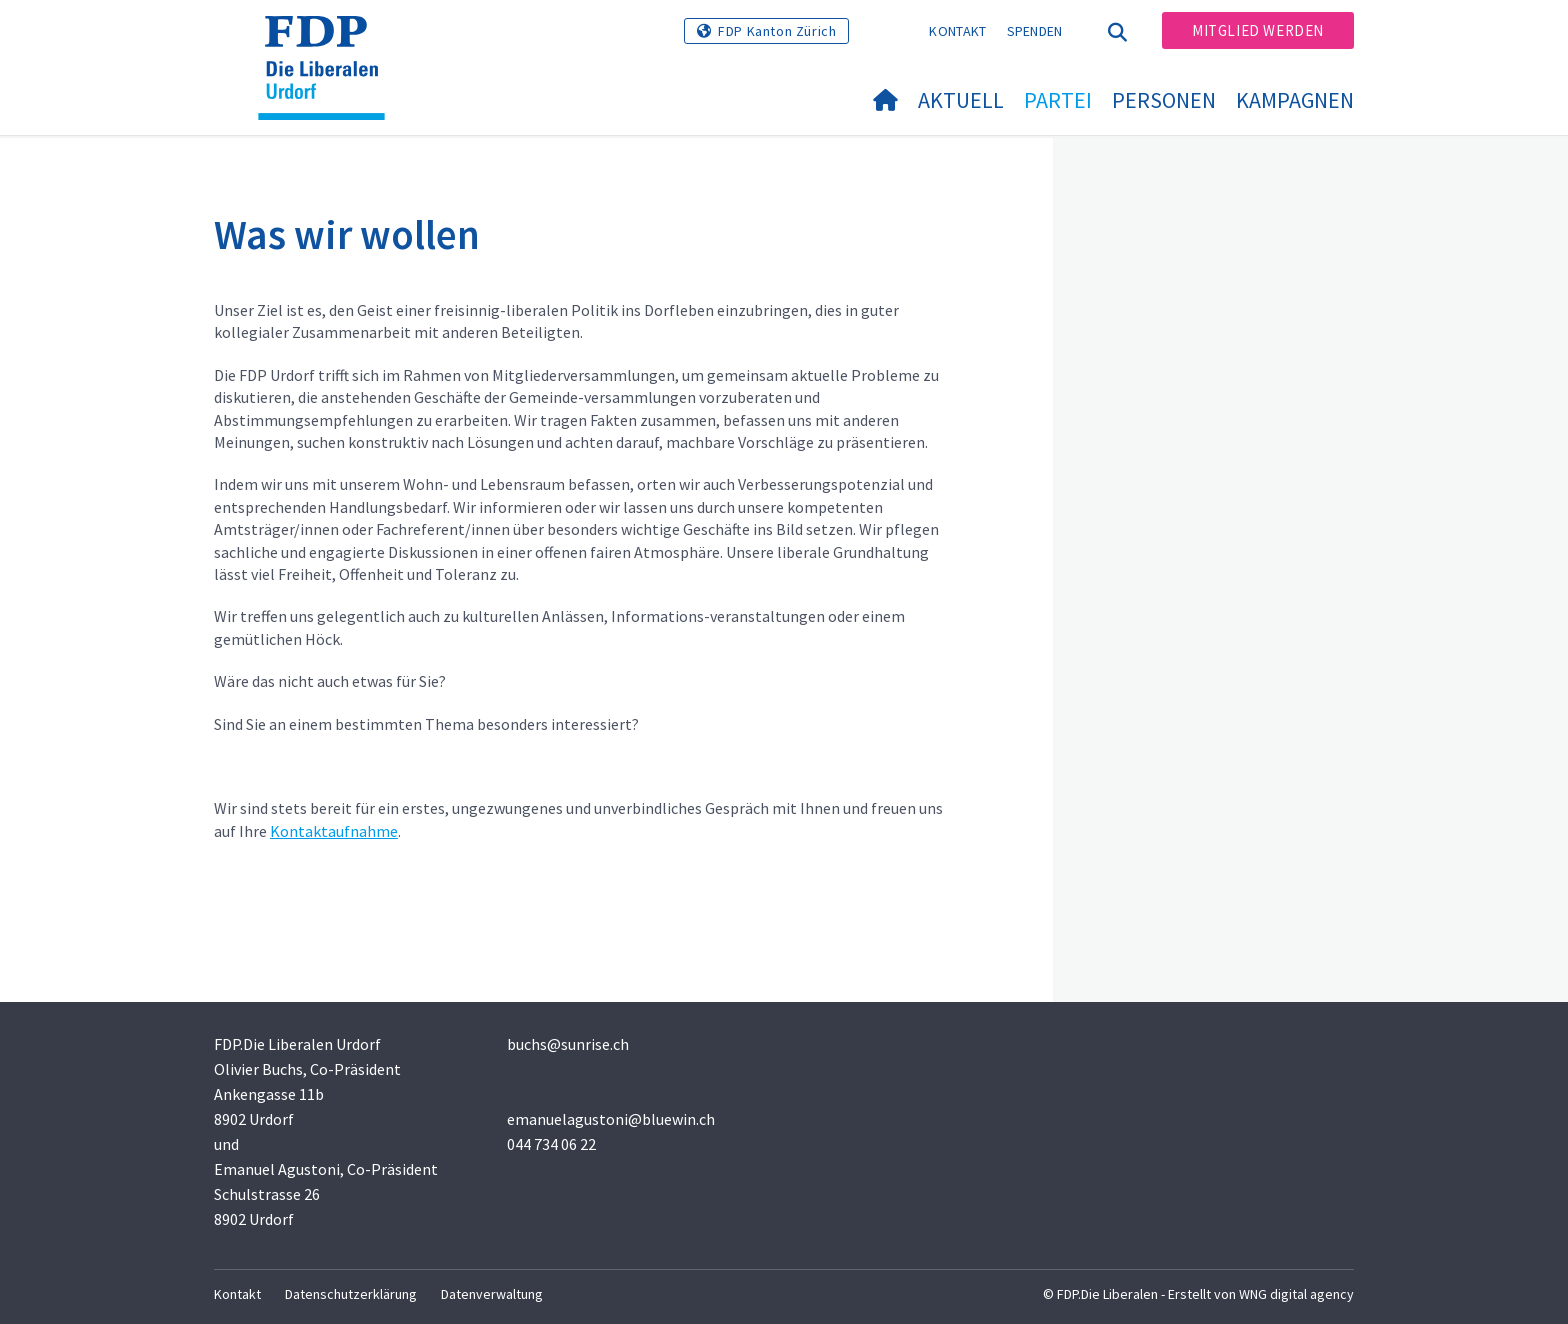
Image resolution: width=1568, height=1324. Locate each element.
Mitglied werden (1258, 30)
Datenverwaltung (492, 1294)
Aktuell (961, 100)
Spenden (1035, 31)
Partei (1058, 100)
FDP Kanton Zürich (777, 31)
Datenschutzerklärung (351, 1294)
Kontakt (957, 31)
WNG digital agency (1296, 1294)
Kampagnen (1295, 100)
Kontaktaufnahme (334, 831)
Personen (1164, 100)
